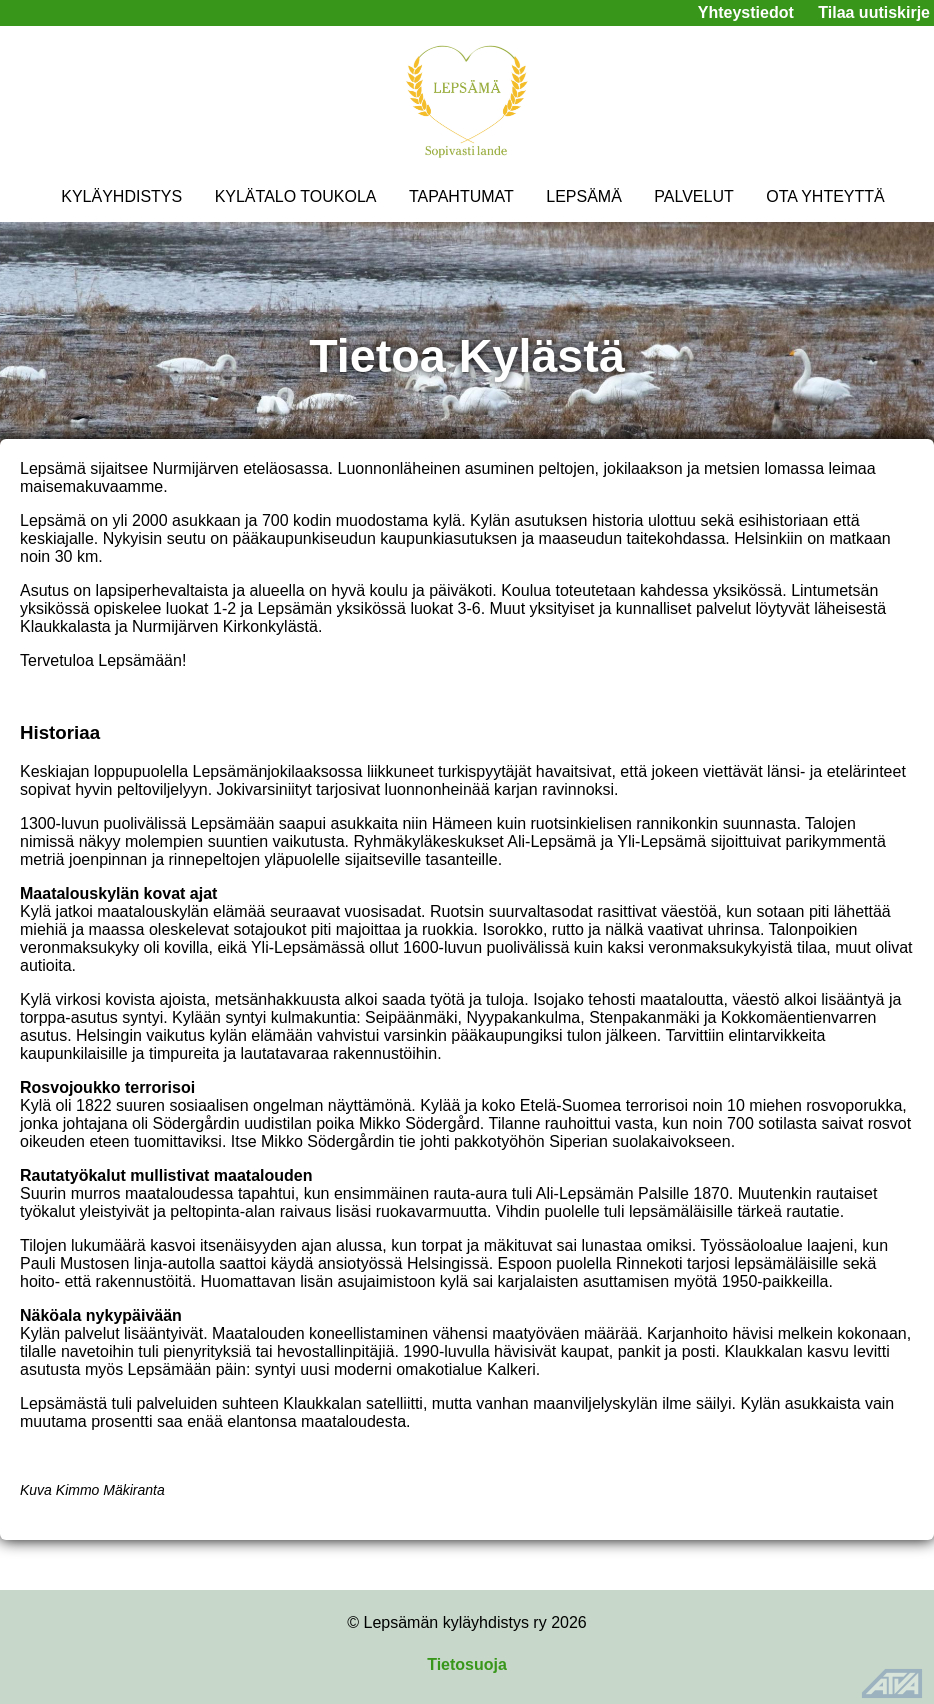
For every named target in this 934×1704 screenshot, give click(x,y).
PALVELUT (693, 196)
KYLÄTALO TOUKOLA (296, 196)
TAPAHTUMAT (461, 196)
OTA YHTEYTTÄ (825, 196)
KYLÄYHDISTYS (121, 196)
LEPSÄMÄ (584, 196)
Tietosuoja (467, 1664)
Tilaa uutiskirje (874, 12)
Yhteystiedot (746, 12)
